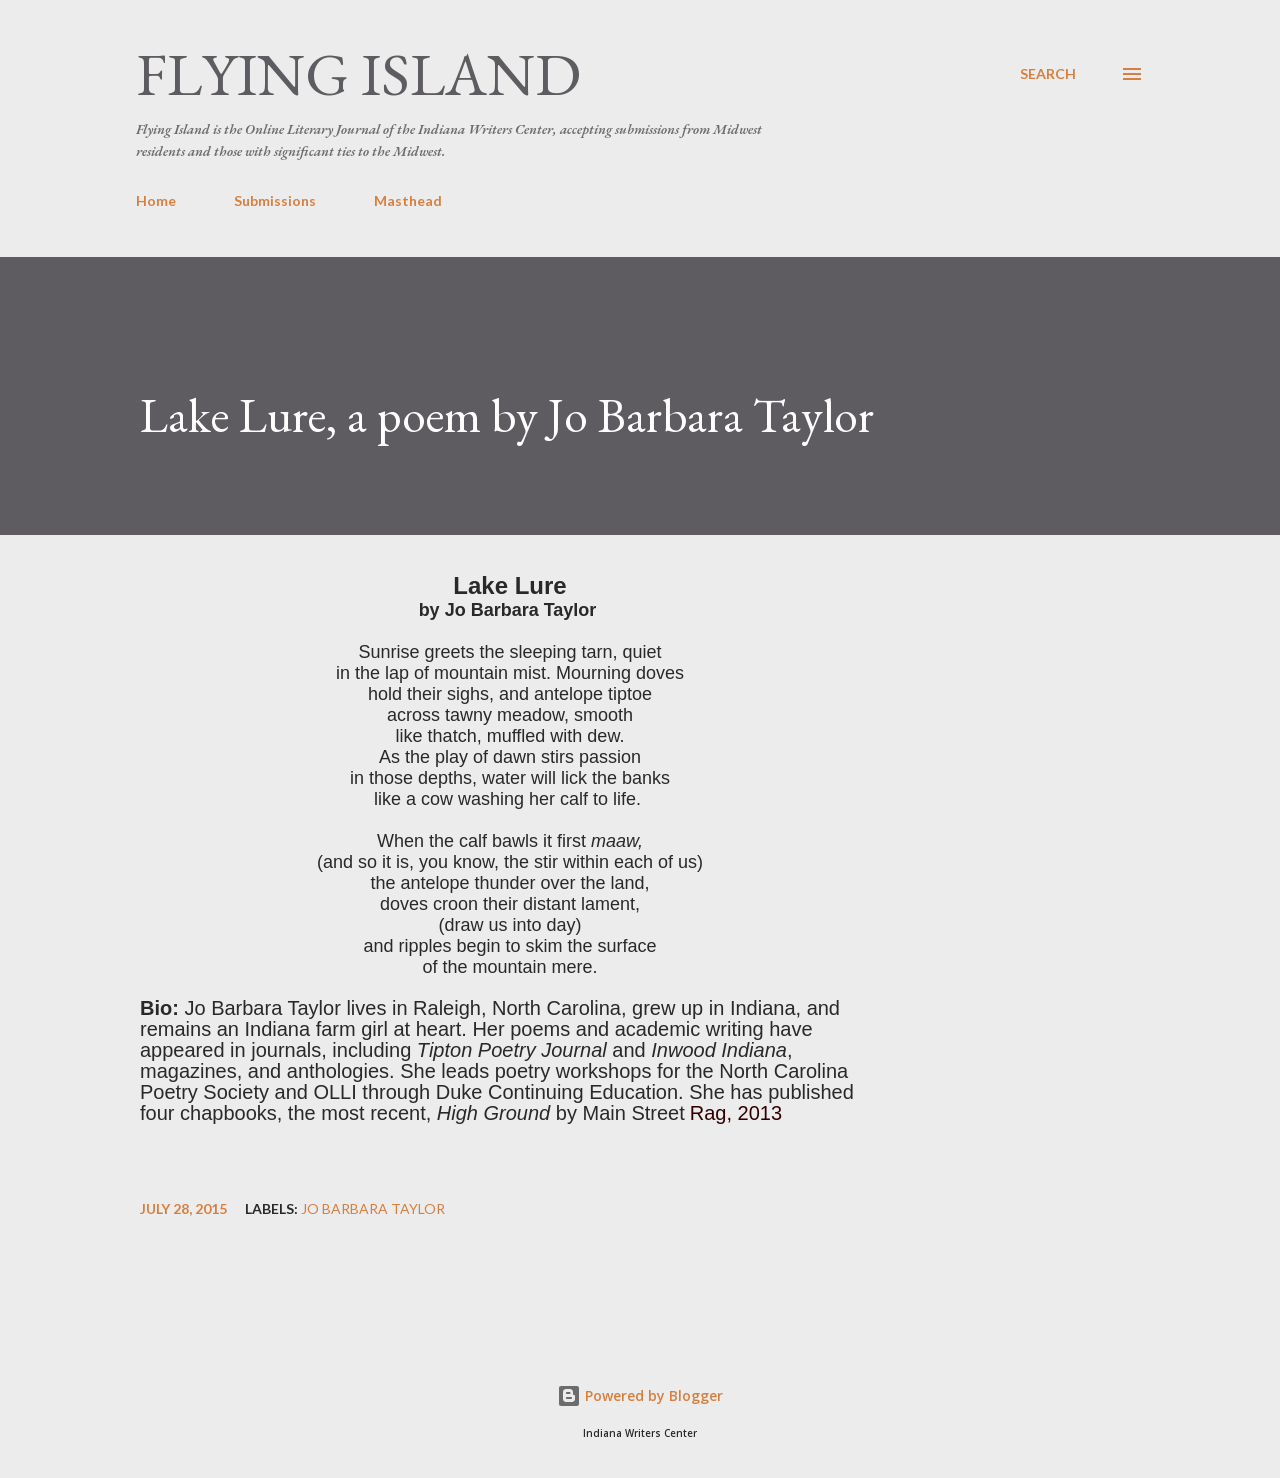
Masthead (408, 200)
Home (156, 200)
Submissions (275, 200)
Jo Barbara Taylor (373, 1209)
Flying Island (358, 74)
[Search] (1048, 74)
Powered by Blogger (640, 1395)
